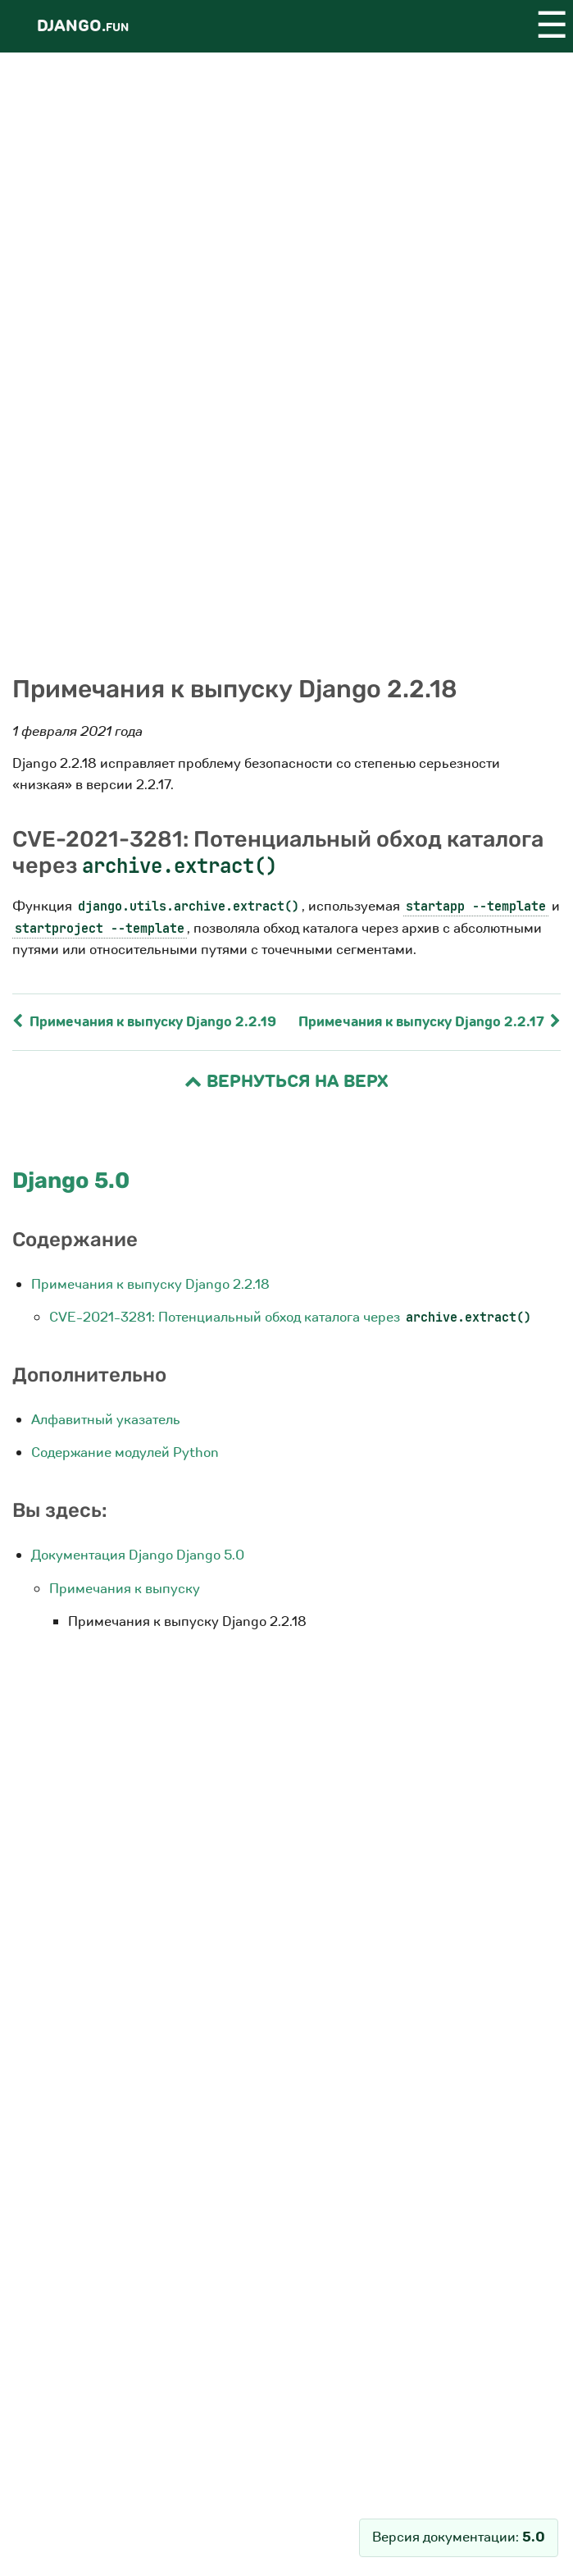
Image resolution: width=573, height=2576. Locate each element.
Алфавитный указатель (105, 1419)
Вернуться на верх (286, 1082)
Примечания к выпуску (124, 1588)
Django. (83, 26)
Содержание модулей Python (125, 1452)
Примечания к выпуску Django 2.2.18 (150, 1284)
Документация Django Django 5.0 (137, 1555)
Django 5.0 (71, 1180)
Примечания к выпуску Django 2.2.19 (144, 1021)
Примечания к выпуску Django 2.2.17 (429, 1021)
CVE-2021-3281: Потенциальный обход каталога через (291, 1317)
